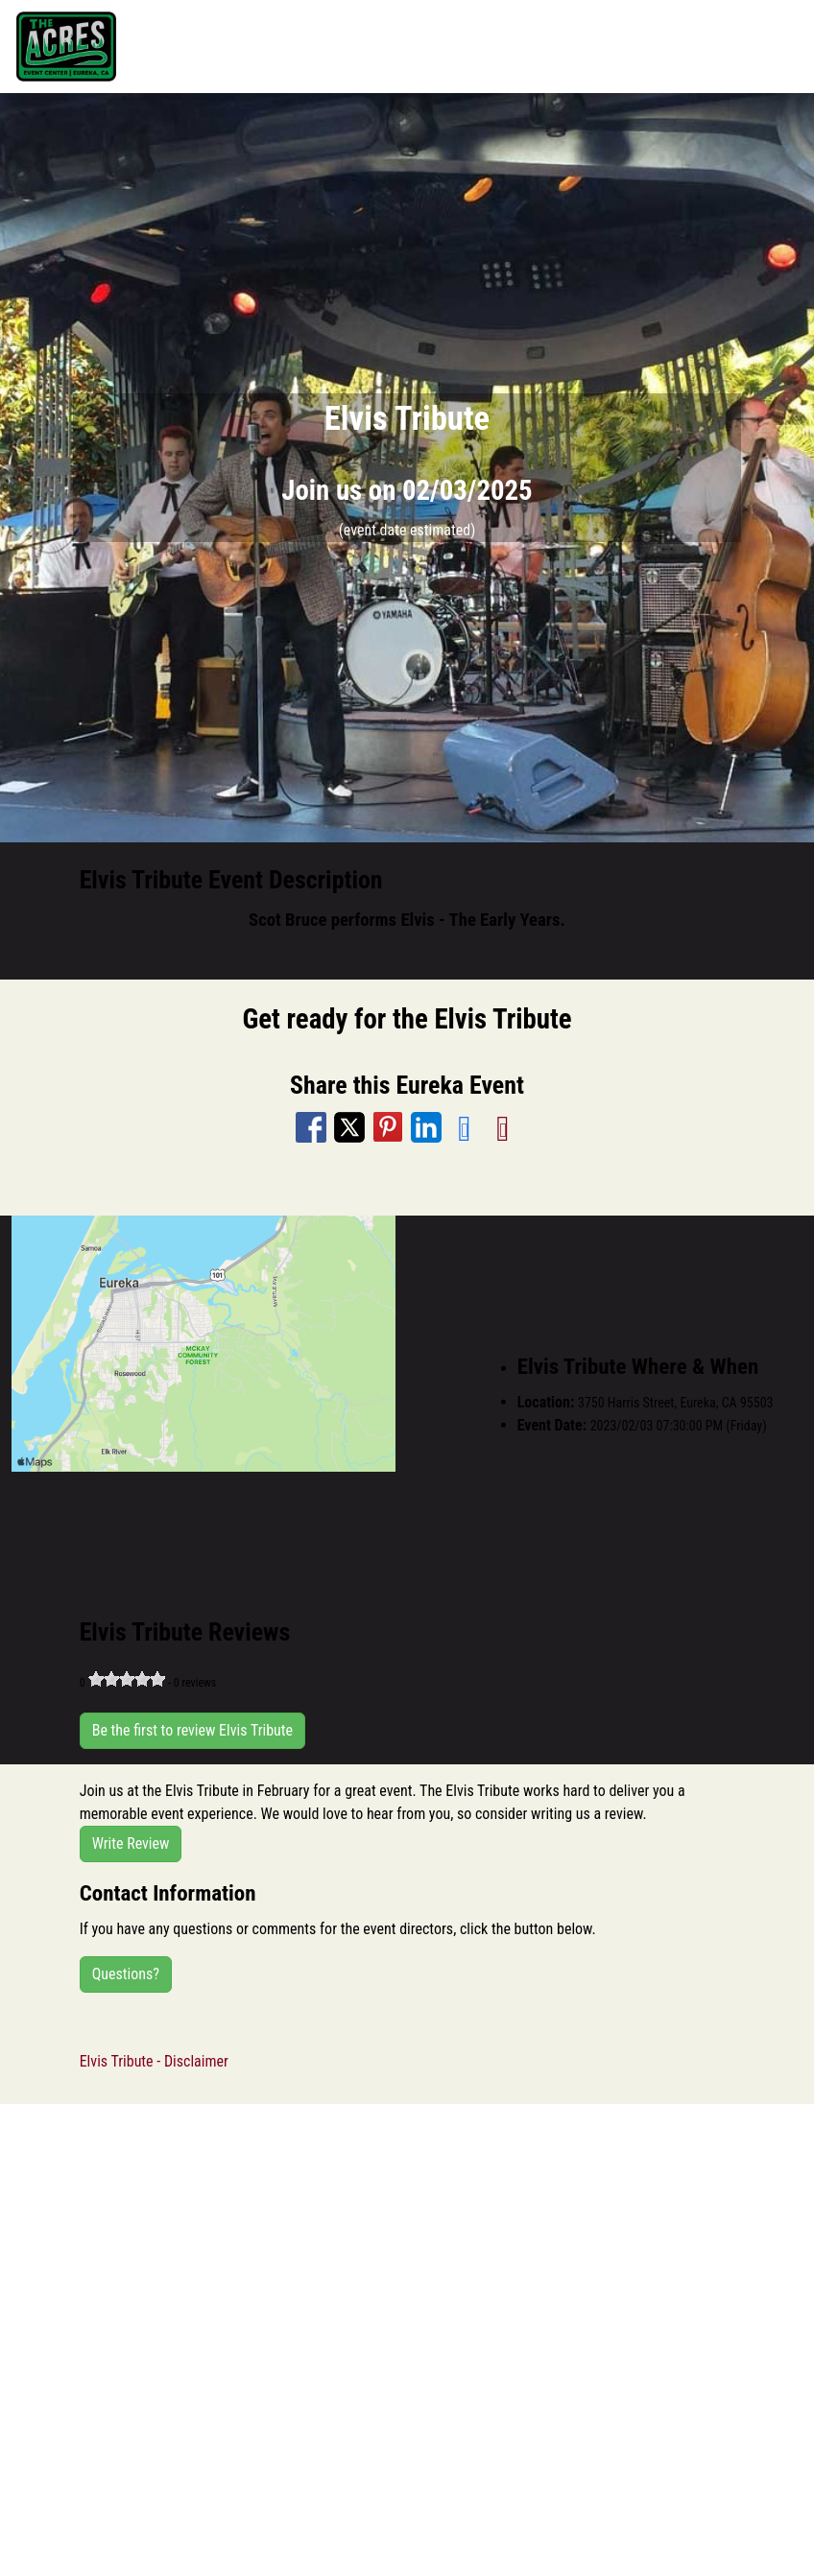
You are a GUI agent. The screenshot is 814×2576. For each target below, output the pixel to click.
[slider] (126, 1679)
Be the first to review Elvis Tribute (192, 1730)
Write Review (131, 1843)
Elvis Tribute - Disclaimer (154, 2061)
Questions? (125, 1974)
